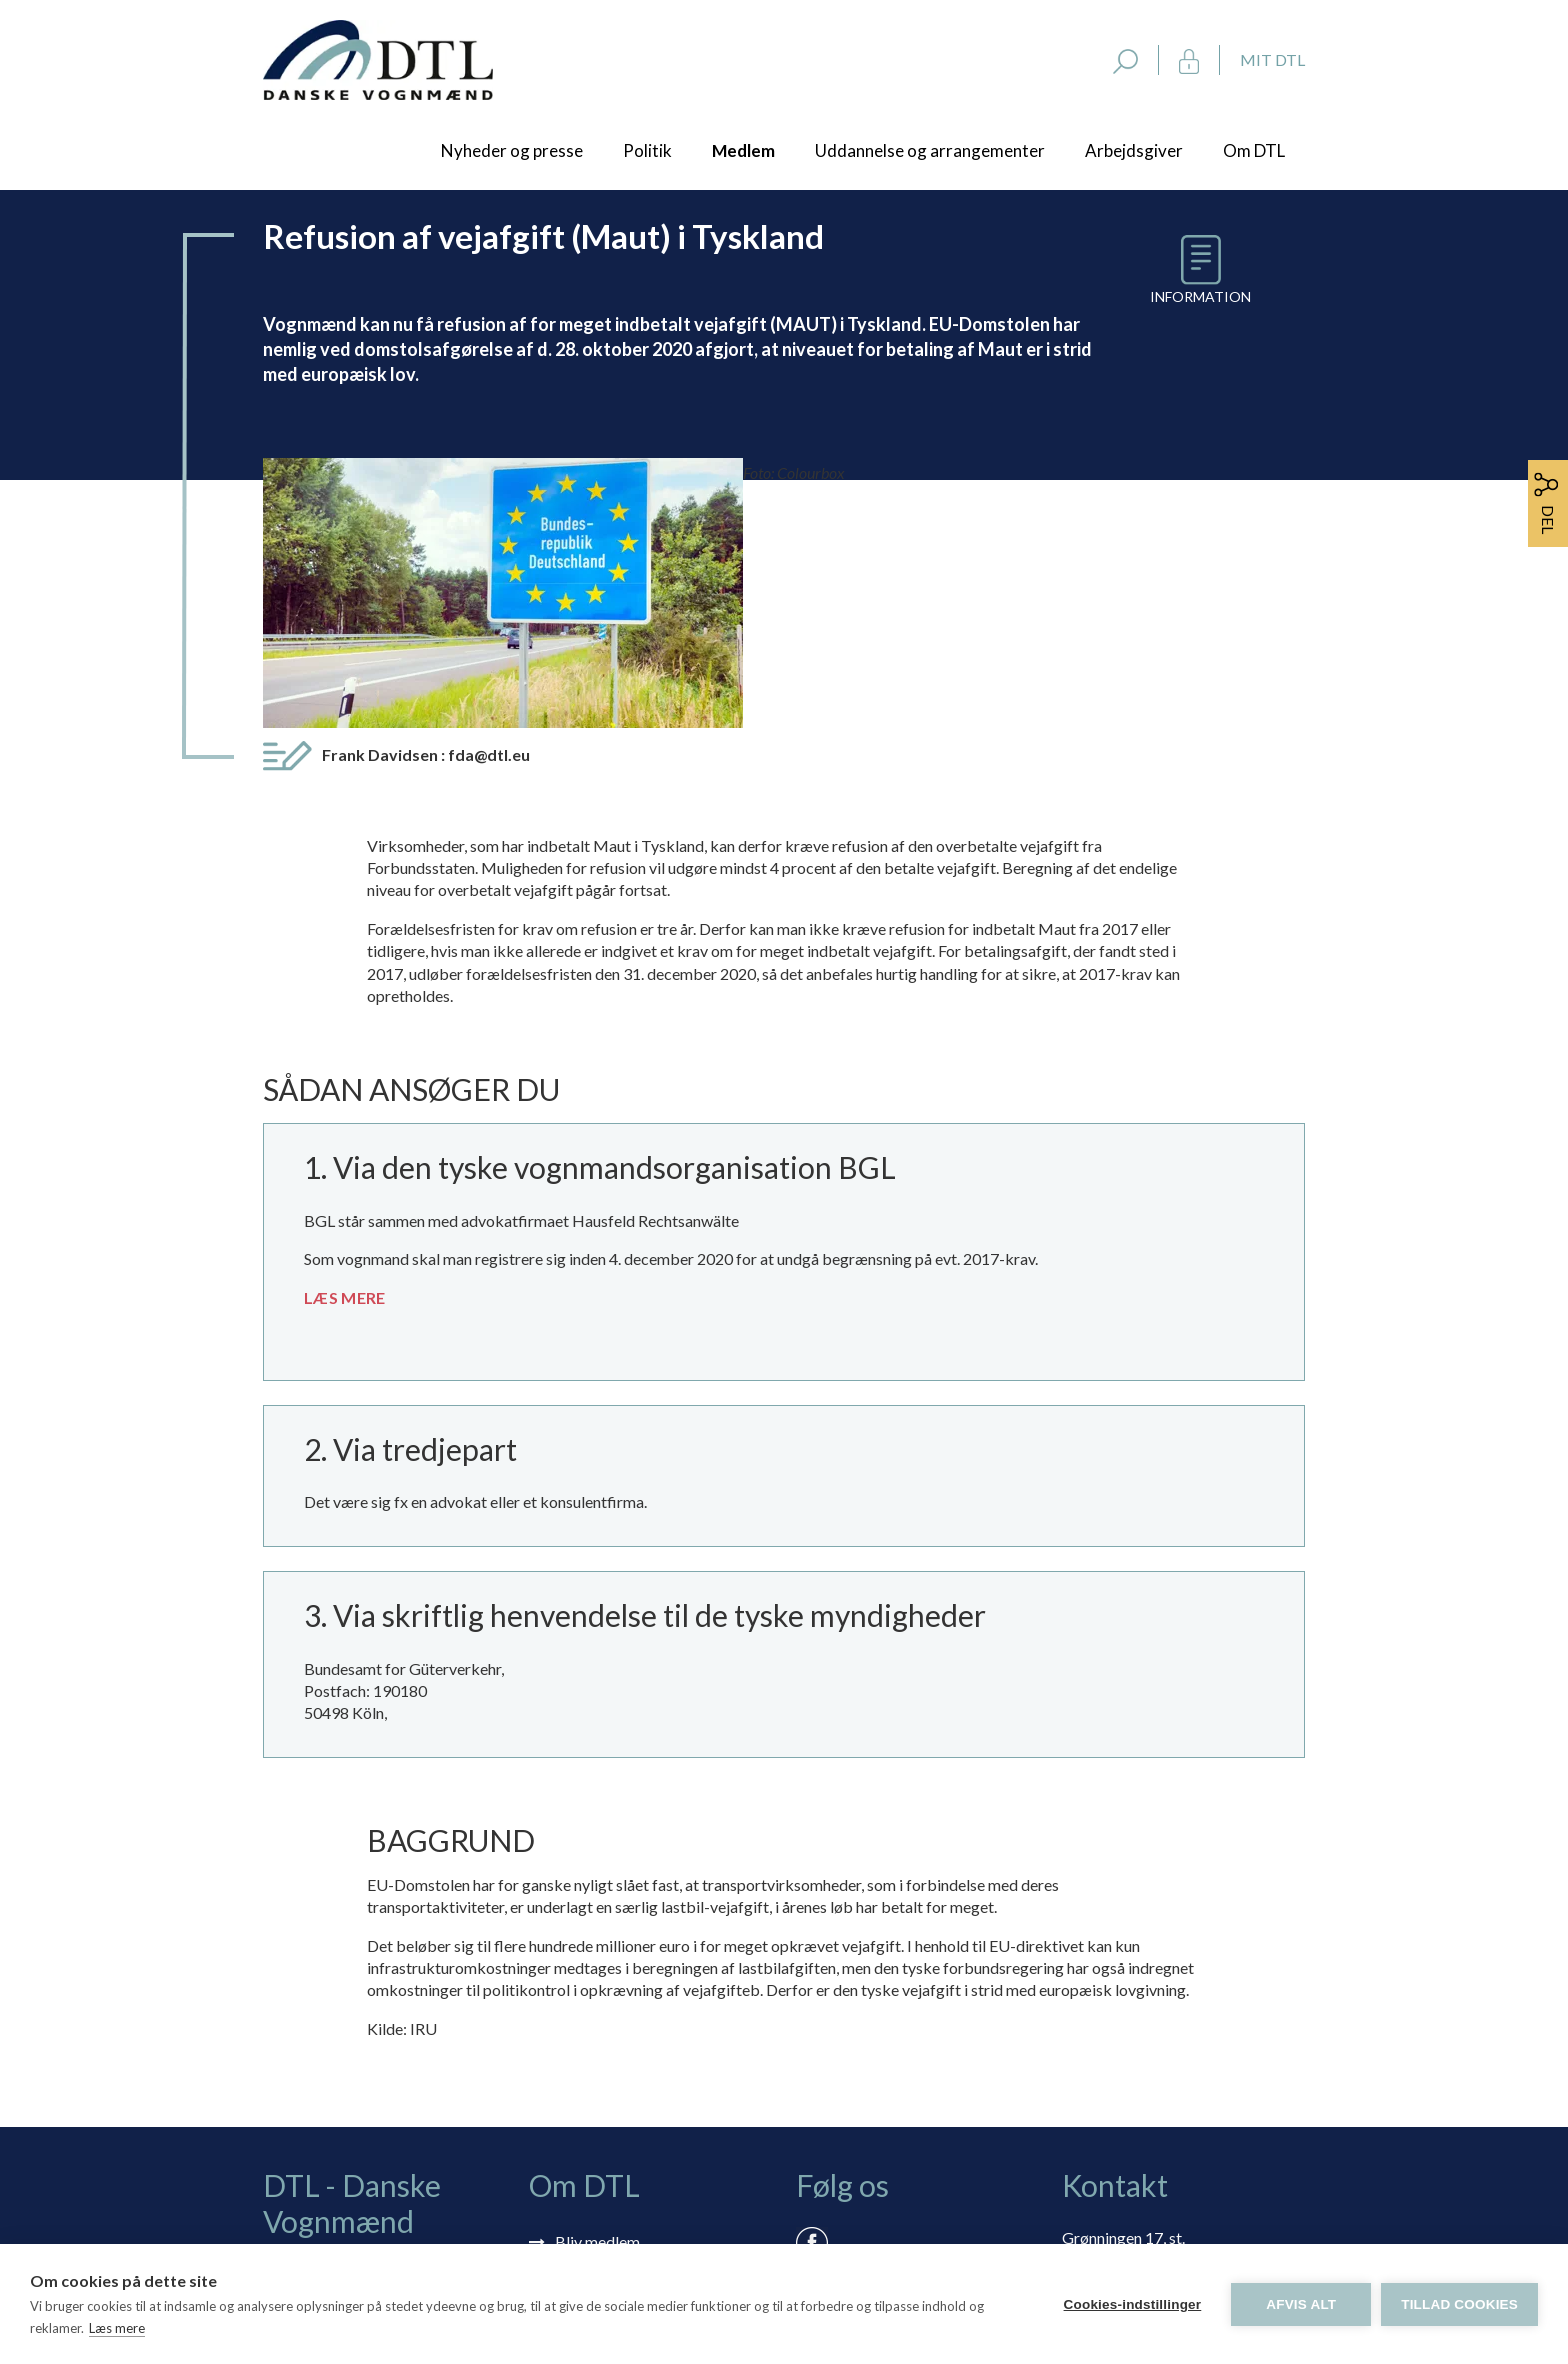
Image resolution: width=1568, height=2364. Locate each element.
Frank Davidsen (426, 510)
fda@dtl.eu (489, 510)
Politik (647, 150)
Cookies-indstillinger (1132, 2304)
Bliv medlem (597, 1997)
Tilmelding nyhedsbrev (633, 2026)
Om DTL (1254, 150)
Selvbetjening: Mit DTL (634, 2055)
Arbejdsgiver (1134, 150)
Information (1200, 296)
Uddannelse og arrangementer (930, 150)
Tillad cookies (1459, 2304)
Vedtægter (592, 2142)
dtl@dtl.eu (1097, 2093)
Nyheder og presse (512, 150)
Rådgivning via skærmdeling (651, 2084)
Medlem (743, 150)
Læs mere (117, 2328)
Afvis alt (1301, 2304)
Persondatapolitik (617, 2113)
